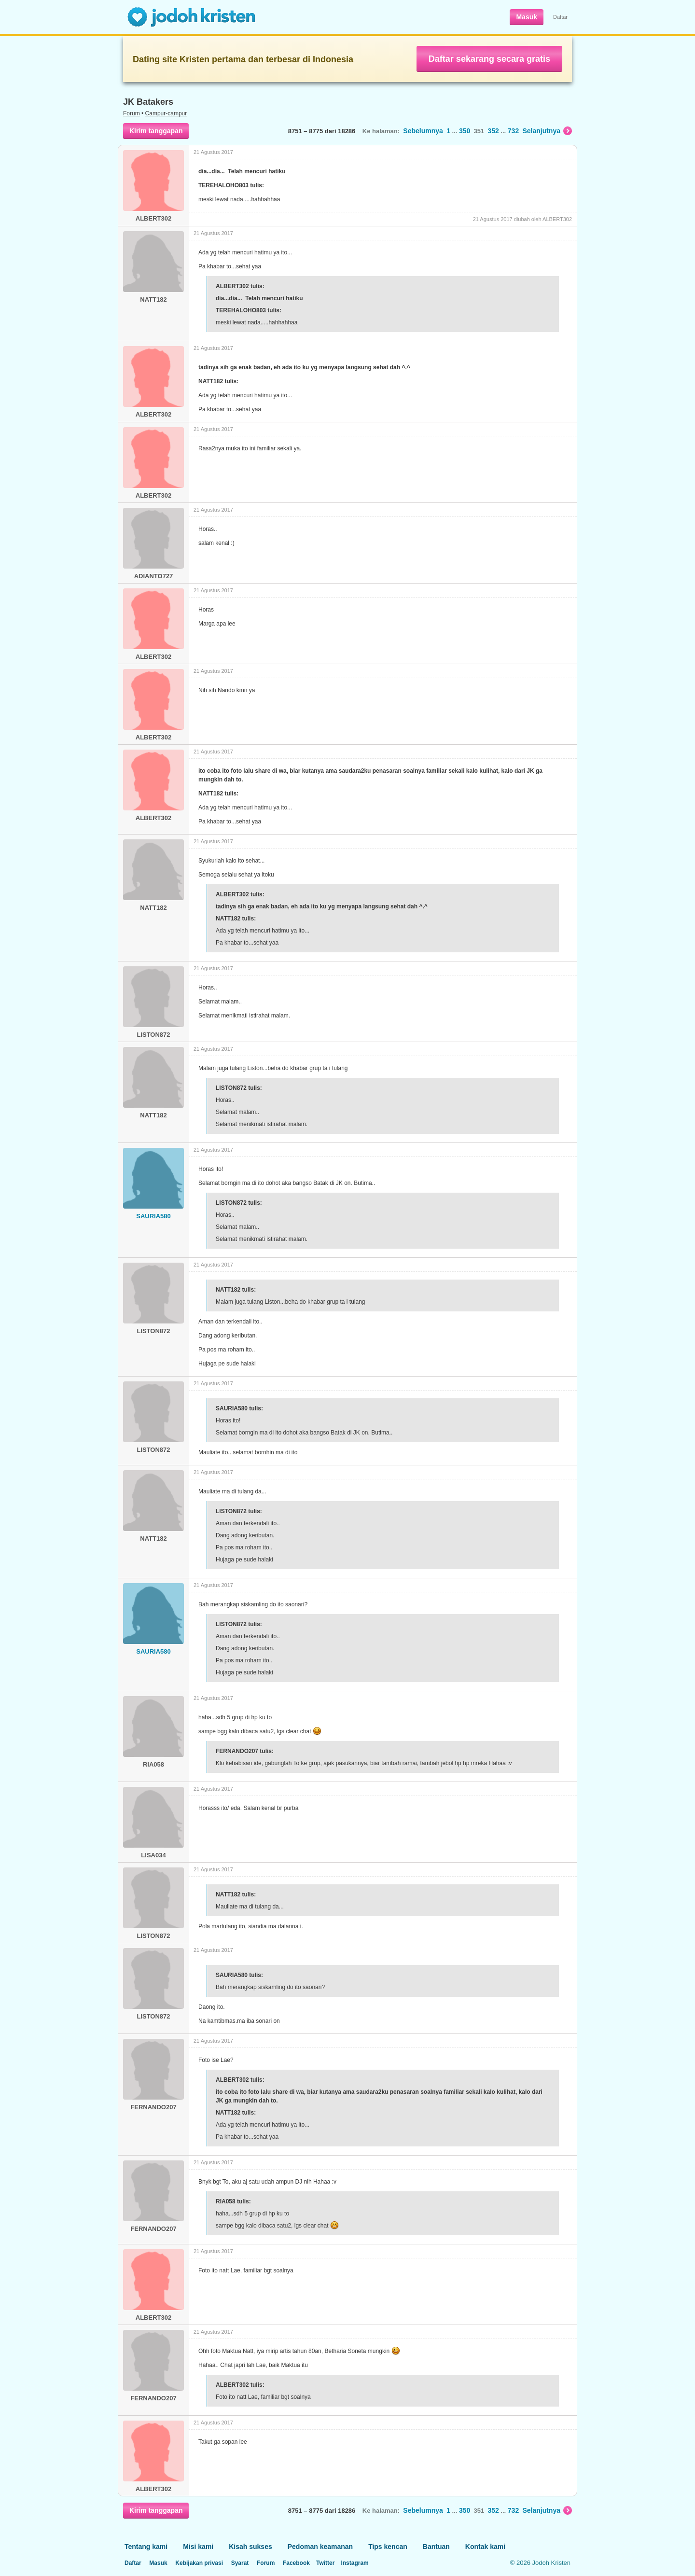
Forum (131, 113)
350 (464, 131)
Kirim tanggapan (155, 131)
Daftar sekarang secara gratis (489, 59)
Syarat (240, 2563)
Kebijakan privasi (199, 2563)
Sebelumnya (423, 131)
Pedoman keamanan (320, 2546)
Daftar (560, 17)
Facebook (296, 2563)
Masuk (526, 17)
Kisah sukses (250, 2546)
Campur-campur (166, 113)
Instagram (354, 2563)
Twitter (325, 2563)
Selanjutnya (547, 131)
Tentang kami (146, 2546)
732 (513, 131)
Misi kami (198, 2546)
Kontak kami (485, 2546)
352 (493, 131)
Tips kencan (387, 2546)
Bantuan (436, 2546)
